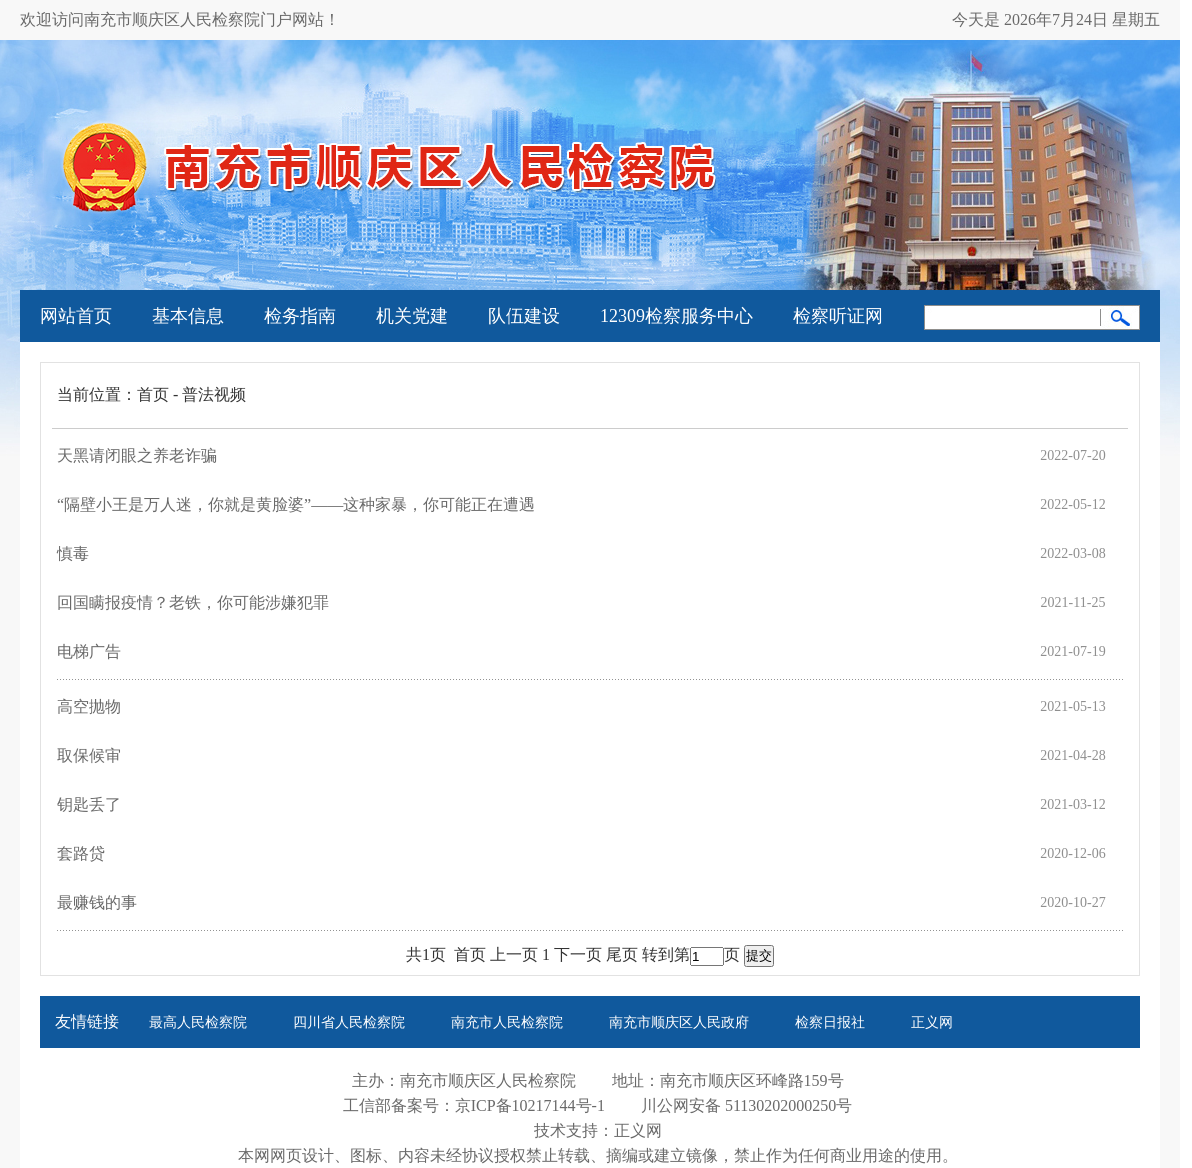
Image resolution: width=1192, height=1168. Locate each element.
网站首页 (76, 316)
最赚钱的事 (97, 902)
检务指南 (300, 316)
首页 (153, 394)
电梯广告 (89, 651)
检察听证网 (838, 316)
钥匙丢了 (89, 804)
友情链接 (87, 1021)
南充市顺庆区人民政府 (679, 1022)
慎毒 (73, 553)
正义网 (932, 1022)
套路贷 (81, 853)
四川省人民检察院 (349, 1022)
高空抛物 (89, 706)
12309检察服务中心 (676, 316)
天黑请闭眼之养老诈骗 (137, 455)
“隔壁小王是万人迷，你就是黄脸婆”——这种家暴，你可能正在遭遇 (296, 504)
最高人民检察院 (198, 1022)
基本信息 (188, 316)
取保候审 (89, 755)
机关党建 (412, 316)
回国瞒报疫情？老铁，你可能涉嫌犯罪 (193, 602)
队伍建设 (524, 316)
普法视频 (214, 394)
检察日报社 (830, 1022)
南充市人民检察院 (507, 1022)
